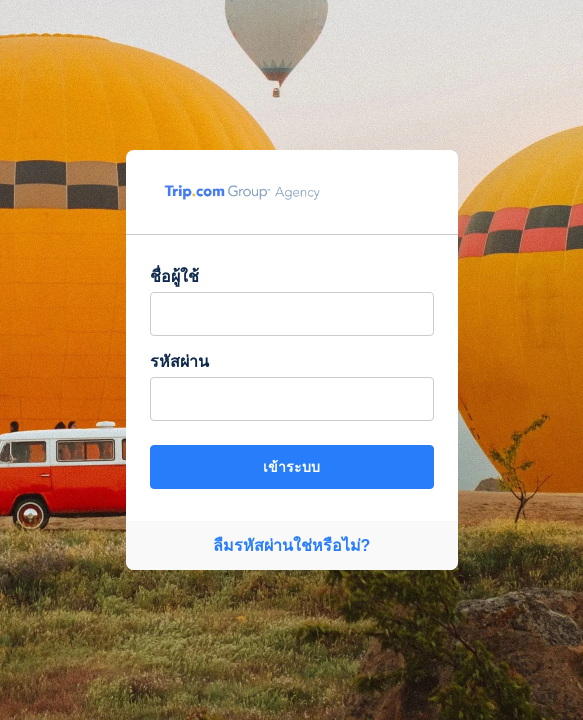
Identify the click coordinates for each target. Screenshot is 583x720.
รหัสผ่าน (179, 361)
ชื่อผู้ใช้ (174, 276)
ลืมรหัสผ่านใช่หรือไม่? (292, 545)
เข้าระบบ (291, 467)
